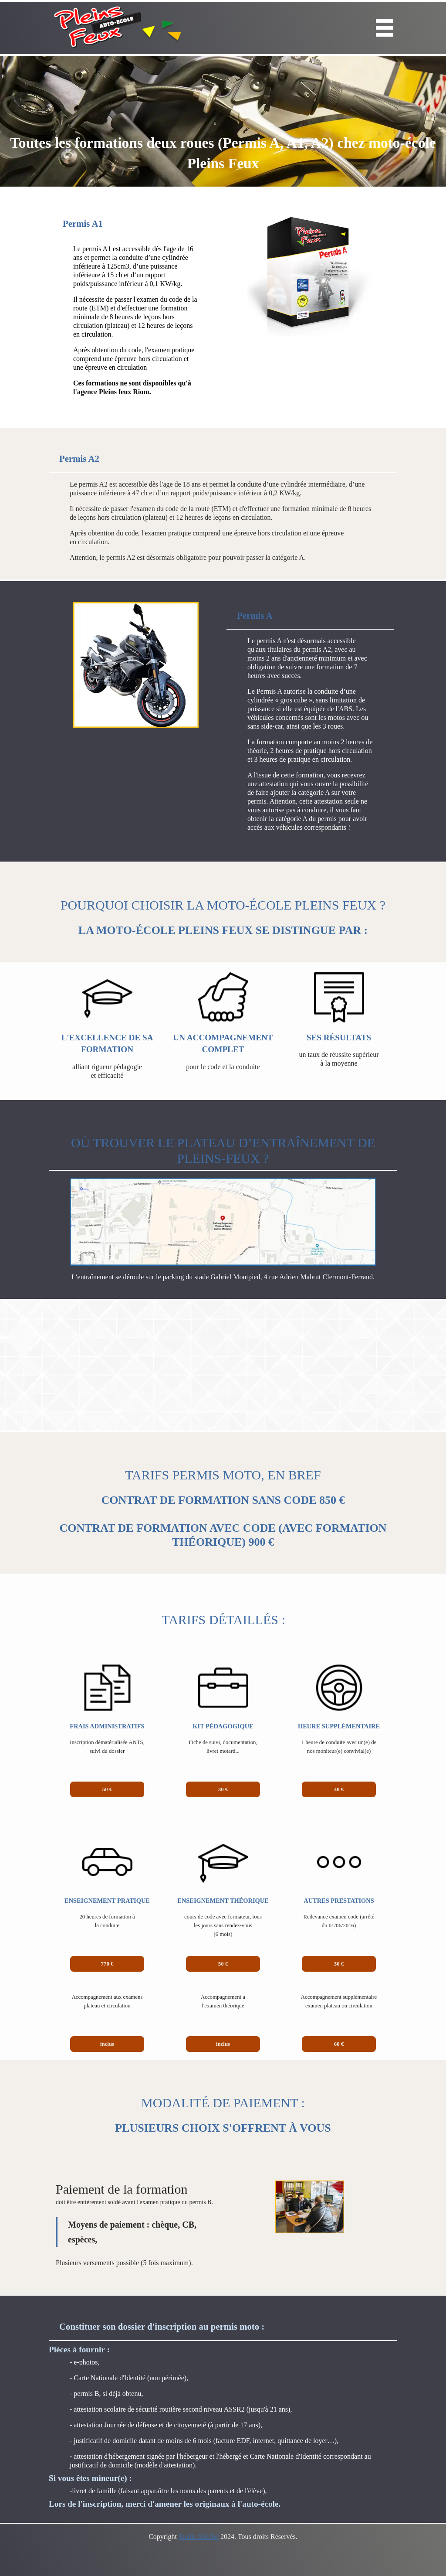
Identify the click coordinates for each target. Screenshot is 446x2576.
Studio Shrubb (199, 2536)
